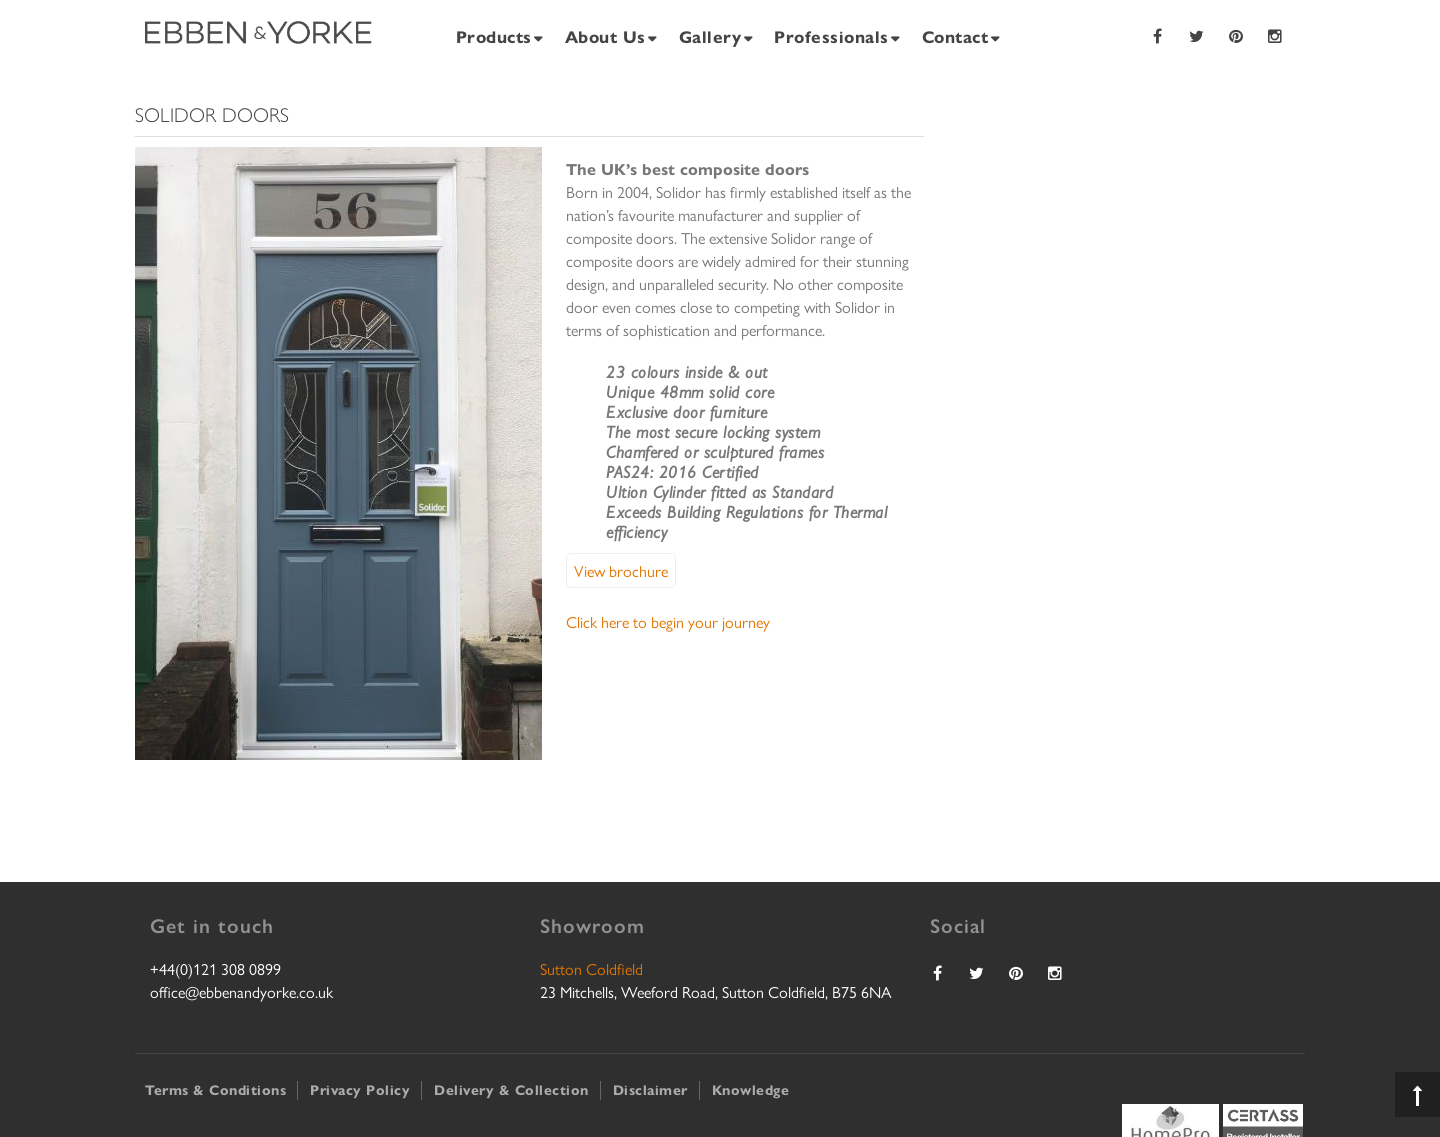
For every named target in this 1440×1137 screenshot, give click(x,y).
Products (494, 36)
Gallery (710, 36)
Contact (955, 36)
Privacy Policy (360, 1089)
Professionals (831, 36)
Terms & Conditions (215, 1089)
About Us (605, 36)
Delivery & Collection (511, 1089)
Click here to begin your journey (668, 621)
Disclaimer (650, 1089)
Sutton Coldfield (591, 968)
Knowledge (751, 1089)
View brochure (621, 570)
